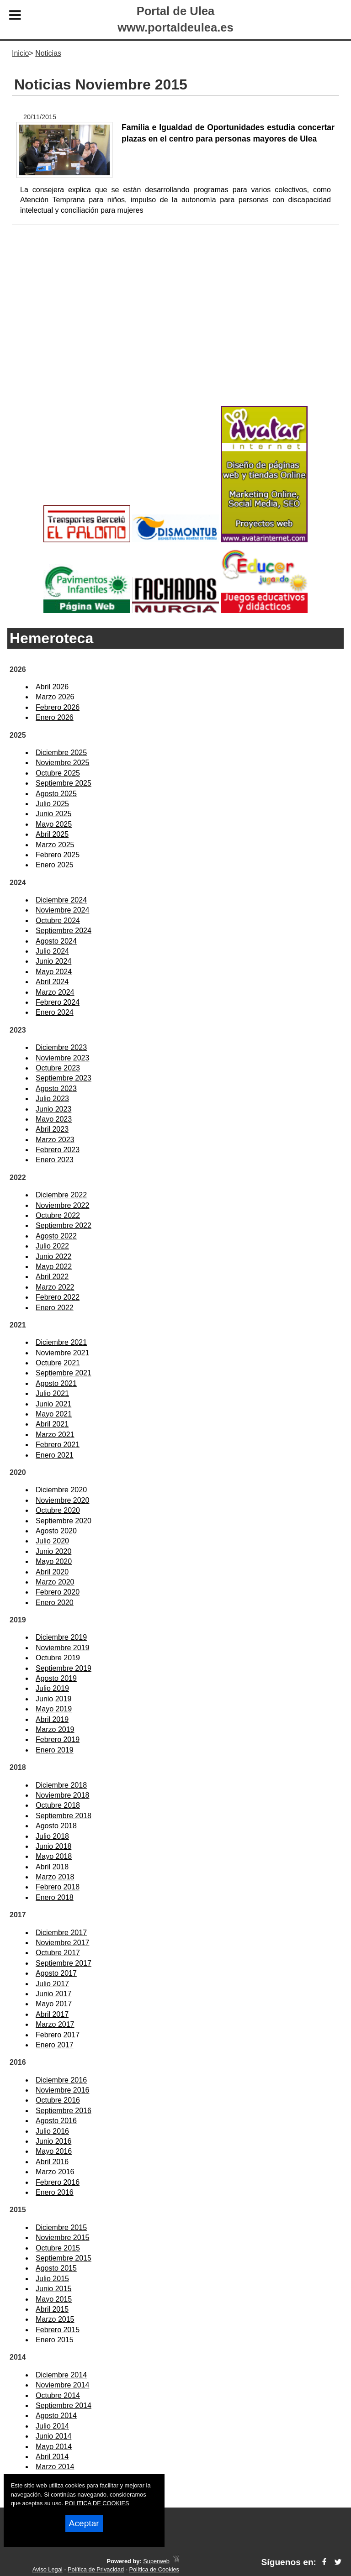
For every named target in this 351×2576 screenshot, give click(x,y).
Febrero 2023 (58, 1150)
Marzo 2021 (55, 1434)
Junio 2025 (53, 814)
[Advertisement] (175, 330)
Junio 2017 (53, 1994)
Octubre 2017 (58, 1953)
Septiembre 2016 (63, 2110)
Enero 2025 (55, 865)
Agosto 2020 (56, 1531)
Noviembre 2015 (62, 2237)
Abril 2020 (52, 1572)
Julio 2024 (52, 951)
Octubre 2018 (58, 1805)
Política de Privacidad (96, 2569)
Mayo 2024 (54, 972)
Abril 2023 (52, 1129)
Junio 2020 (53, 1551)
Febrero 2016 (58, 2182)
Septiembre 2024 (63, 930)
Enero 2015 (55, 2340)
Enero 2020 (55, 1602)
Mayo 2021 (54, 1414)
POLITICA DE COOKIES (97, 2503)
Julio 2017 (52, 1984)
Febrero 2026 (58, 707)
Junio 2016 (53, 2141)
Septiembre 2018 (63, 1816)
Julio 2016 (52, 2131)
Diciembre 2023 (61, 1047)
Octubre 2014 (58, 2395)
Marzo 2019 (55, 1729)
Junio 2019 (53, 1699)
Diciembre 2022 (61, 1195)
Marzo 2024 (55, 992)
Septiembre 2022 (63, 1225)
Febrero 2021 (58, 1444)
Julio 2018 (52, 1836)
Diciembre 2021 (61, 1342)
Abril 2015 (52, 2309)
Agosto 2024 (56, 941)
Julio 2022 (52, 1246)
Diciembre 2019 (61, 1637)
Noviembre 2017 (62, 1942)
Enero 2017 (55, 2045)
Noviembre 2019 (62, 1648)
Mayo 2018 (54, 1856)
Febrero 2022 (58, 1297)
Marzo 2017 (55, 2024)
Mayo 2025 (54, 824)
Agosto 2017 (56, 1973)
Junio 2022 (53, 1256)
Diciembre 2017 (61, 1932)
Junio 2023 (53, 1109)
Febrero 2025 (58, 855)
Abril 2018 (52, 1867)
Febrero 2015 (58, 2330)
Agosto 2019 (56, 1678)
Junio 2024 (53, 961)
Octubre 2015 (58, 2248)
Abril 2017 (52, 2014)
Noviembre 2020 (62, 1500)
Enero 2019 (55, 1750)
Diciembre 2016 (61, 2080)
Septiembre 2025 (63, 783)
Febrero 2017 (58, 2035)
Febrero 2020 (58, 1592)
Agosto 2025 (56, 793)
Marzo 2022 (55, 1287)
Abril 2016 (52, 2162)
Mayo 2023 (54, 1119)
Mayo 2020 (54, 1561)
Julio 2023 (52, 1098)
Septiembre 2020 (63, 1521)
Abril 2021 (52, 1424)
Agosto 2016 (56, 2121)
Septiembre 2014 (63, 2405)
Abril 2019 (52, 1719)
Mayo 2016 (54, 2151)
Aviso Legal (47, 2569)
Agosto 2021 (56, 1383)
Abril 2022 (52, 1276)
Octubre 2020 (58, 1510)
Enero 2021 (55, 1455)
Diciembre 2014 (61, 2375)
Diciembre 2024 (61, 900)
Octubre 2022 (58, 1215)
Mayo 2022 (54, 1266)
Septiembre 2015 (63, 2258)
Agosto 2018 (56, 1826)
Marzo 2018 (55, 1877)
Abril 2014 (52, 2457)
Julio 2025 (52, 804)
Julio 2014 (52, 2426)
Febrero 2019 (58, 1739)
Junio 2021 (53, 1404)
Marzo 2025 (55, 845)
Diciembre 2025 (61, 752)
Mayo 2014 (54, 2446)
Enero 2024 (55, 1012)
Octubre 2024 (58, 920)
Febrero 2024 (58, 1002)
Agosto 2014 (56, 2415)
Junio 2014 (53, 2436)
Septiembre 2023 (63, 1078)
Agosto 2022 (56, 1236)
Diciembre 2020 (61, 1490)
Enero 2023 (55, 1160)
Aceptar (84, 2523)
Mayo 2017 (54, 2004)
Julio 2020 (52, 1541)
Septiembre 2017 (63, 1963)
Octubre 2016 (58, 2100)
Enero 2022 (55, 1308)
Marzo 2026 (55, 697)
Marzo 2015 (55, 2319)
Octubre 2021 (58, 1363)
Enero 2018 (55, 1897)
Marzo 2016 (55, 2172)
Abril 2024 (52, 982)
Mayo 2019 (54, 1709)
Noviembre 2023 (62, 1058)
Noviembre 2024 (62, 910)
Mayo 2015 (54, 2299)
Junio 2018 (53, 1846)
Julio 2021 (52, 1393)
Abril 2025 (52, 834)
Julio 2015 (52, 2278)
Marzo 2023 (55, 1140)
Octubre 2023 (58, 1068)
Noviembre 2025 (62, 762)
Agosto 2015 (56, 2268)
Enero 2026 (55, 717)
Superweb (156, 2561)
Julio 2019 (52, 1688)
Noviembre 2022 (62, 1205)
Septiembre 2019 (63, 1668)
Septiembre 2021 (63, 1373)
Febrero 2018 (58, 1887)
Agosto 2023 (56, 1088)
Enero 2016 (55, 2192)
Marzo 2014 (55, 2467)
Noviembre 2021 (62, 1353)
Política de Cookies (154, 2569)
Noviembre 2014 (62, 2385)
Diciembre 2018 (61, 1785)
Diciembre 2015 (61, 2227)
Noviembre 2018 (62, 1795)
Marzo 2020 (55, 1582)
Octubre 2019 (58, 1658)
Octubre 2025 (58, 773)
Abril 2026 (52, 687)
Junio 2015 (53, 2289)
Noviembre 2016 (62, 2090)
